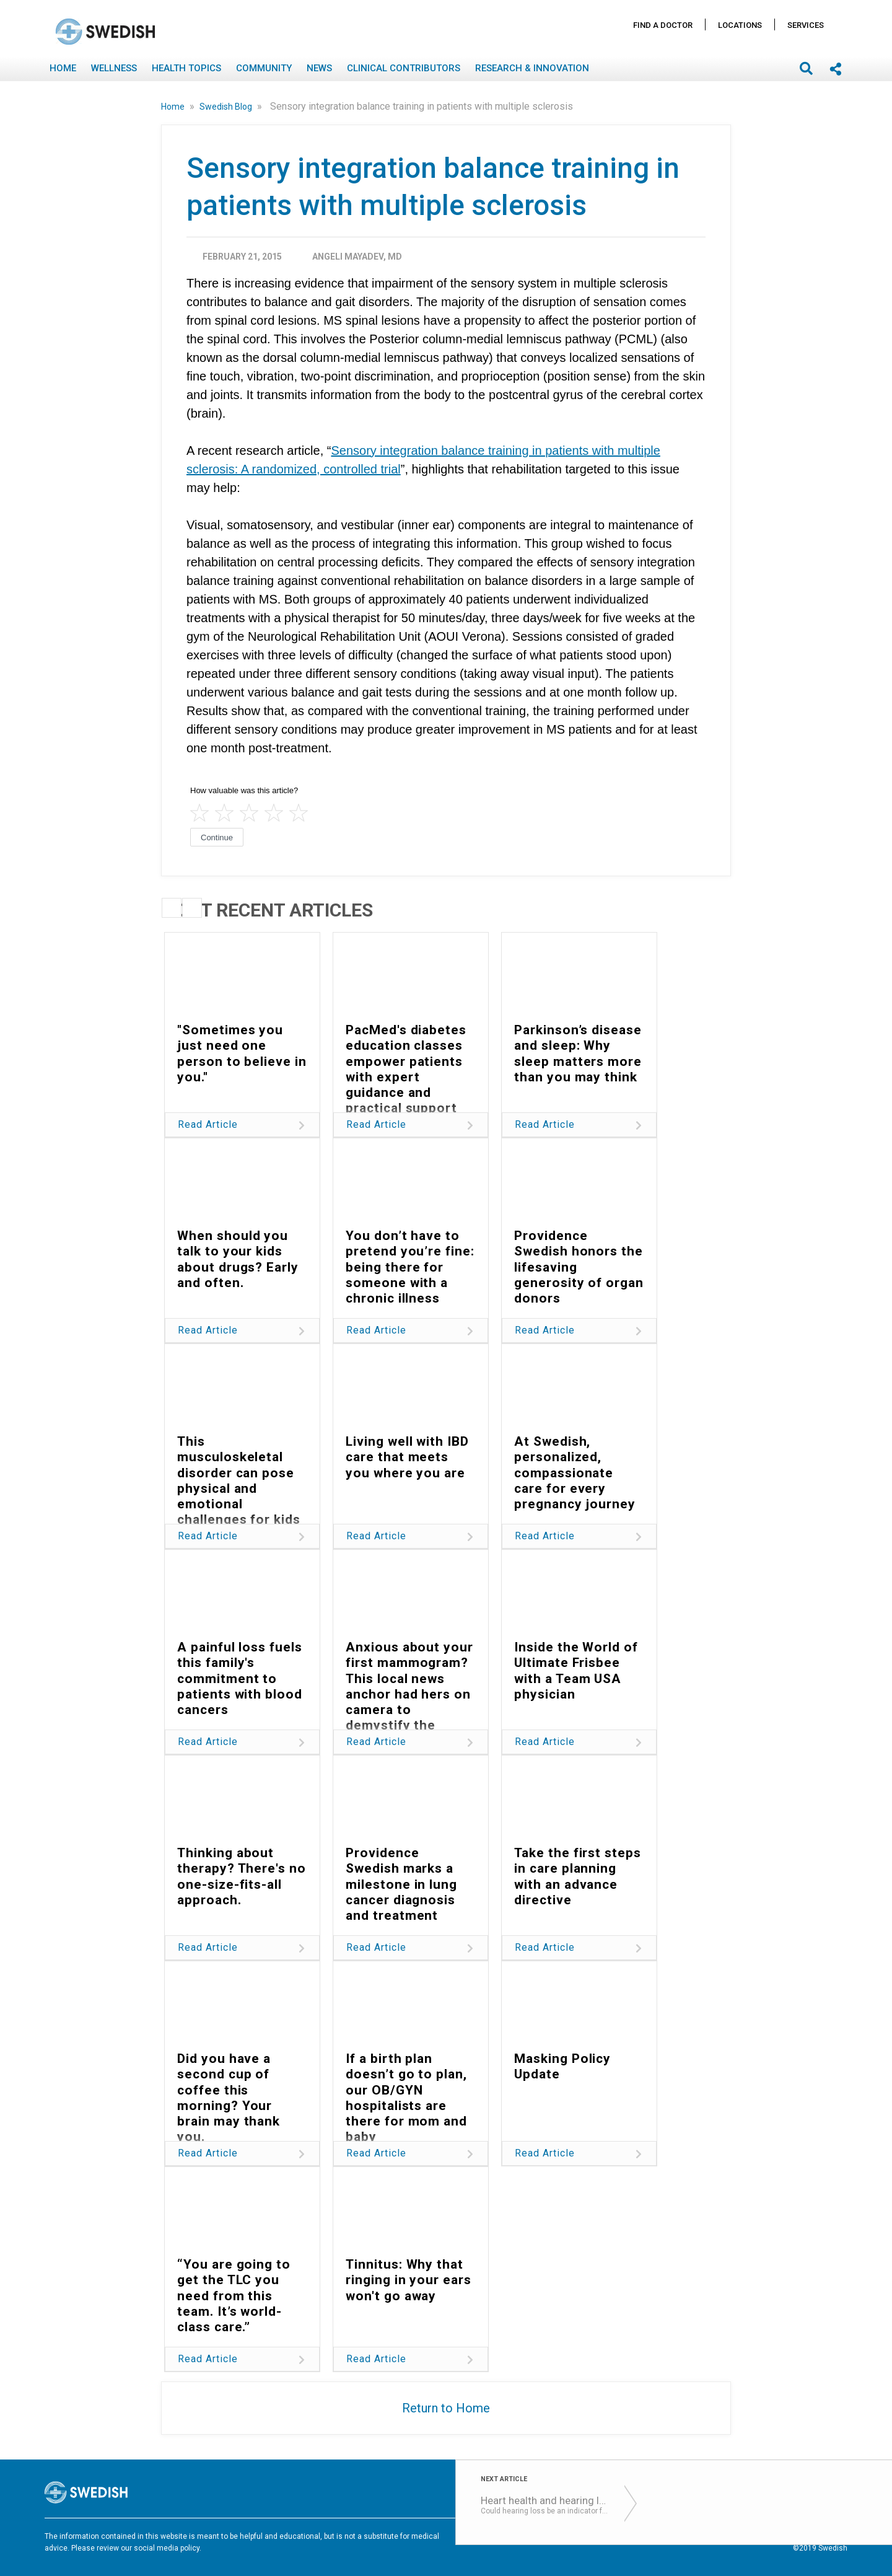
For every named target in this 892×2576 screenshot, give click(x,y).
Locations (740, 25)
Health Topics (186, 68)
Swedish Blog (226, 107)
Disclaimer (650, 2537)
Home (63, 68)
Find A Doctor (663, 25)
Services (805, 25)
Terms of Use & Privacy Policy (567, 2537)
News (319, 68)
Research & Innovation (532, 68)
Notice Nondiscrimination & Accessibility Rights (764, 2537)
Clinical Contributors (403, 68)
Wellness (114, 68)
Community (264, 68)
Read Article (208, 1124)
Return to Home (446, 2408)
